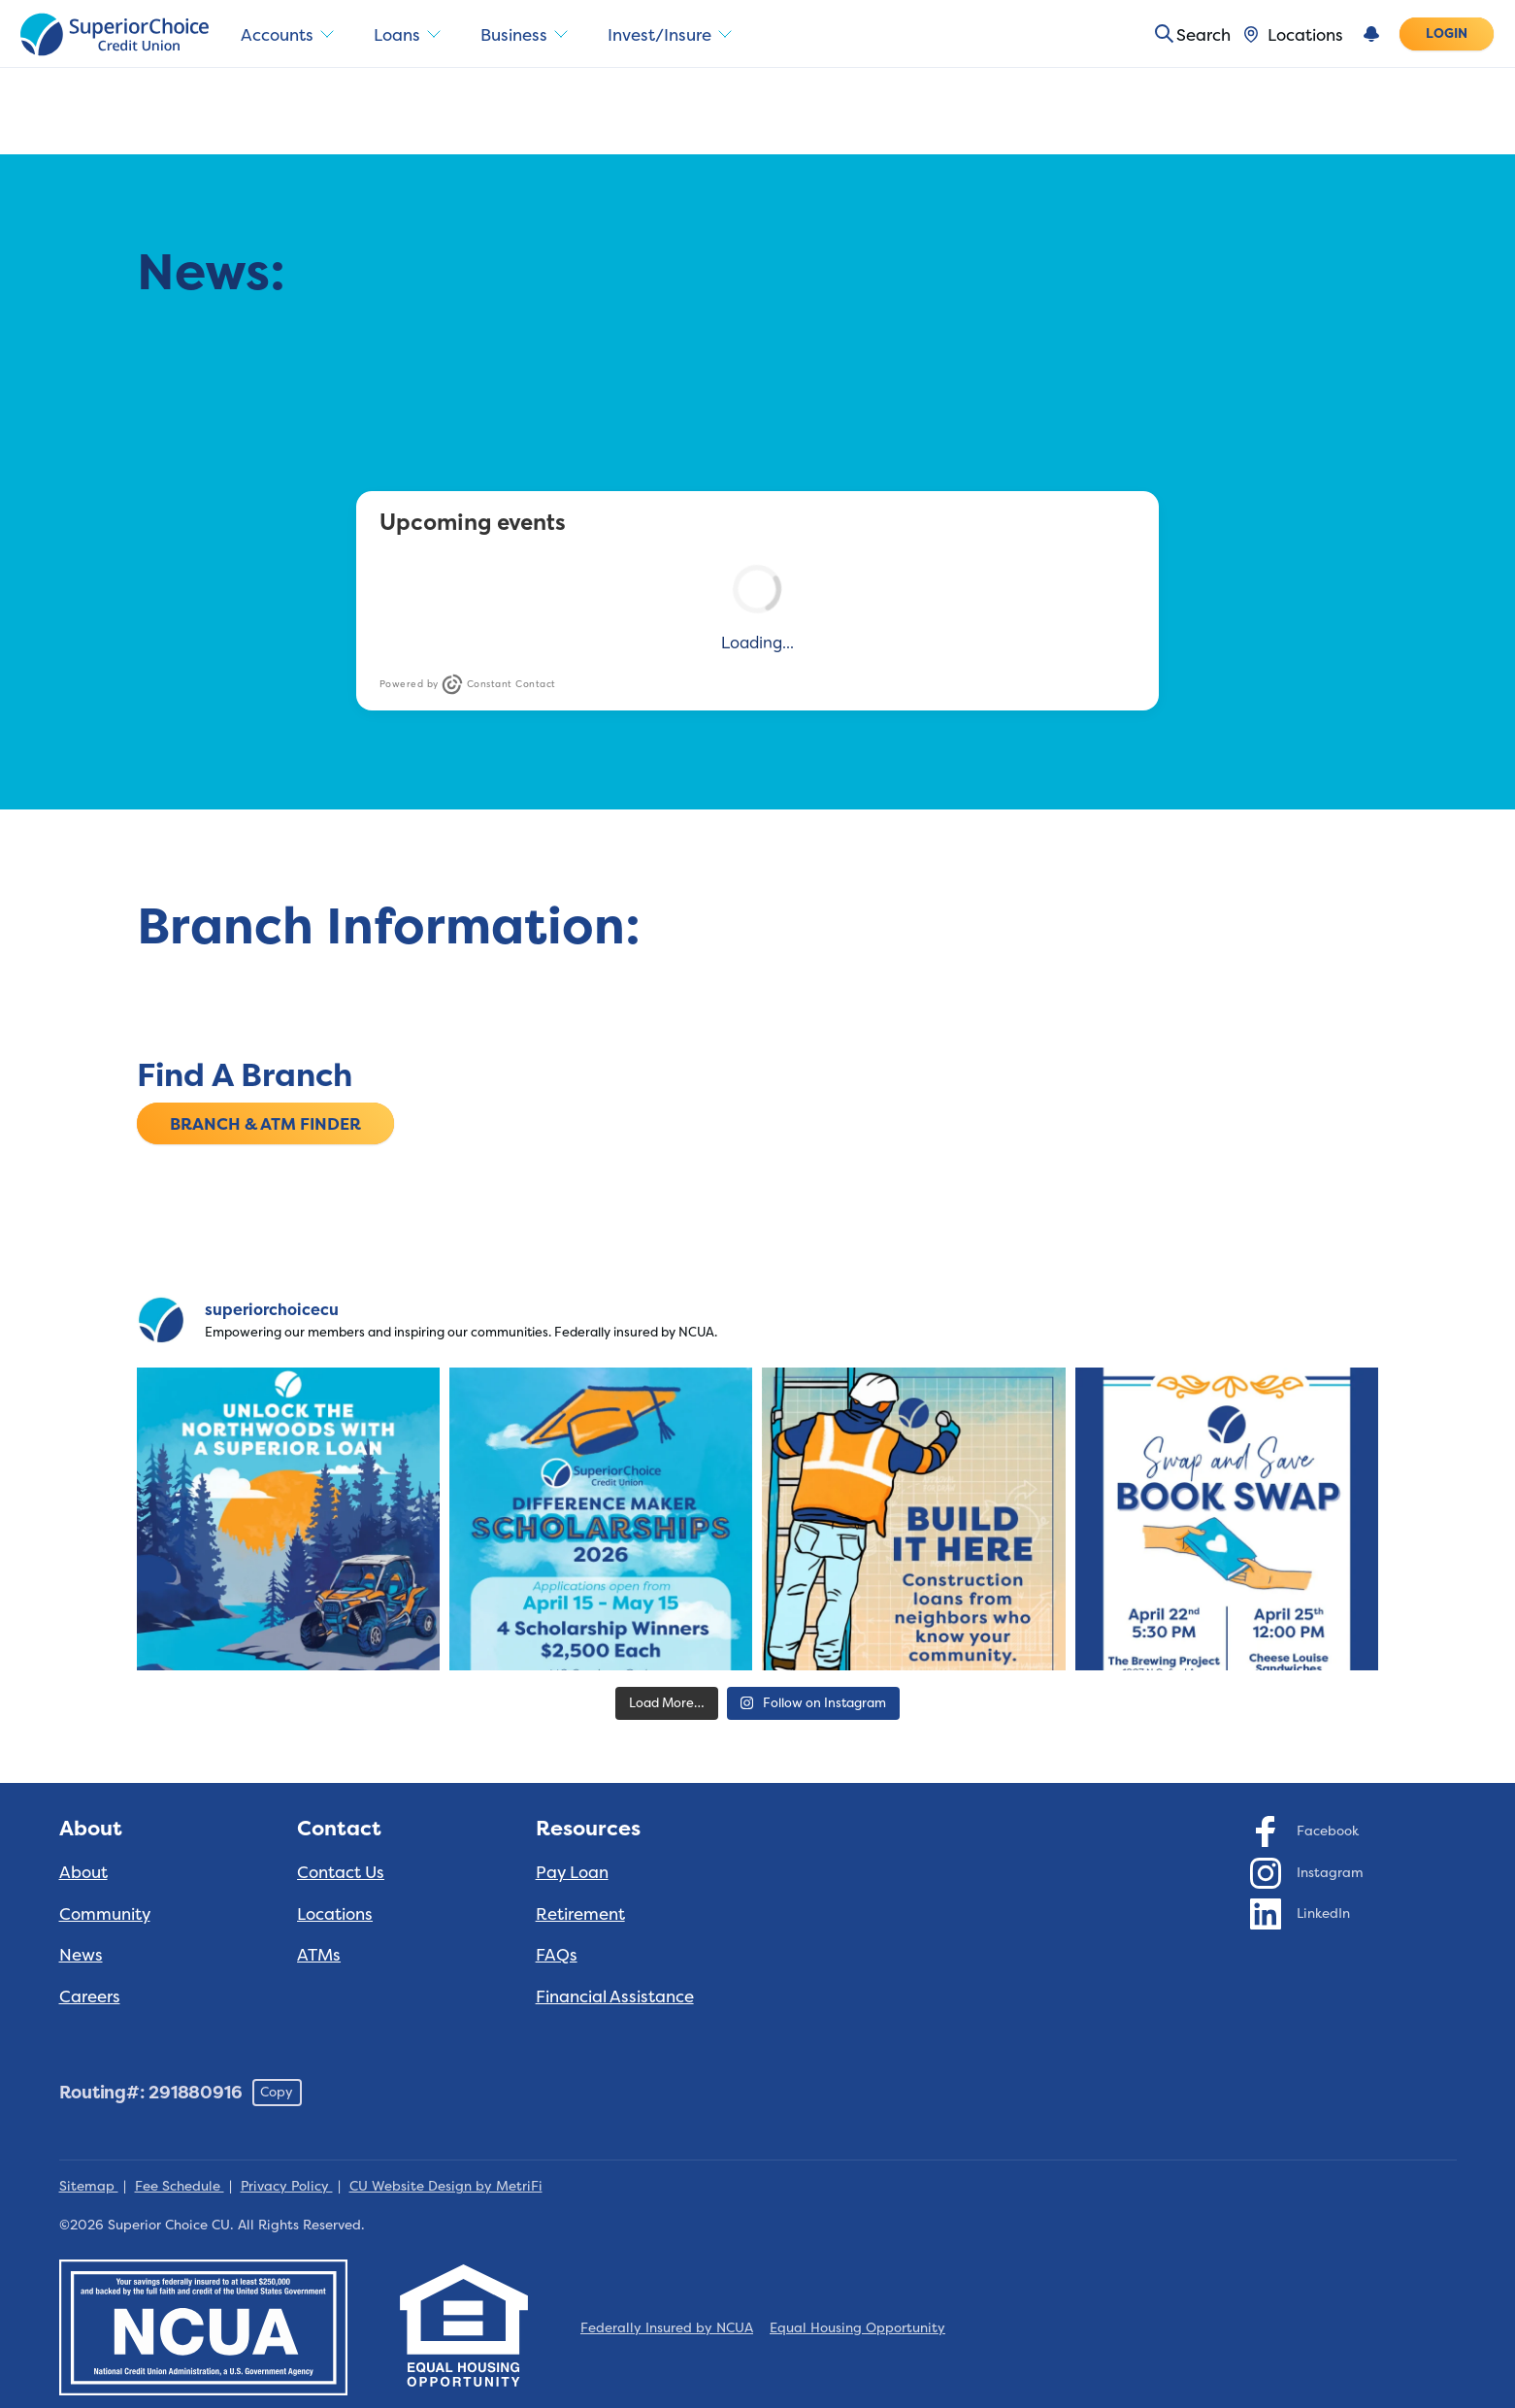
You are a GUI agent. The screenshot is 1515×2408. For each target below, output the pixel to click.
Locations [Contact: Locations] (335, 1913)
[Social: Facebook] (1305, 1830)
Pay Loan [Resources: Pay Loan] (572, 1872)
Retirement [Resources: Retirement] (580, 1913)
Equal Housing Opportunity (857, 2327)
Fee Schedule (179, 2185)
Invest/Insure (678, 34)
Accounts (289, 34)
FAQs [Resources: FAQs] (556, 1954)
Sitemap (88, 2185)
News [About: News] (81, 1954)
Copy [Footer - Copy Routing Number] (276, 2091)
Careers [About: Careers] (89, 1996)
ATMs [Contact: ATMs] (319, 1954)
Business (530, 34)
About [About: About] (83, 1872)
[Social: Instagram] (1307, 1872)
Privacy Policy (287, 2185)
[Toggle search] (1185, 34)
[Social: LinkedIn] (1300, 1913)
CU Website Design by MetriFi (446, 2185)
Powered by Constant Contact (467, 684)
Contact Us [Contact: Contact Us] (340, 1872)
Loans (411, 34)
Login (1447, 33)
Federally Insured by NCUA (666, 2327)
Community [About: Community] (104, 1913)
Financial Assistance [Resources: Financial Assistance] (615, 1996)
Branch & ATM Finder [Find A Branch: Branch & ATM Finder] (265, 1122)
